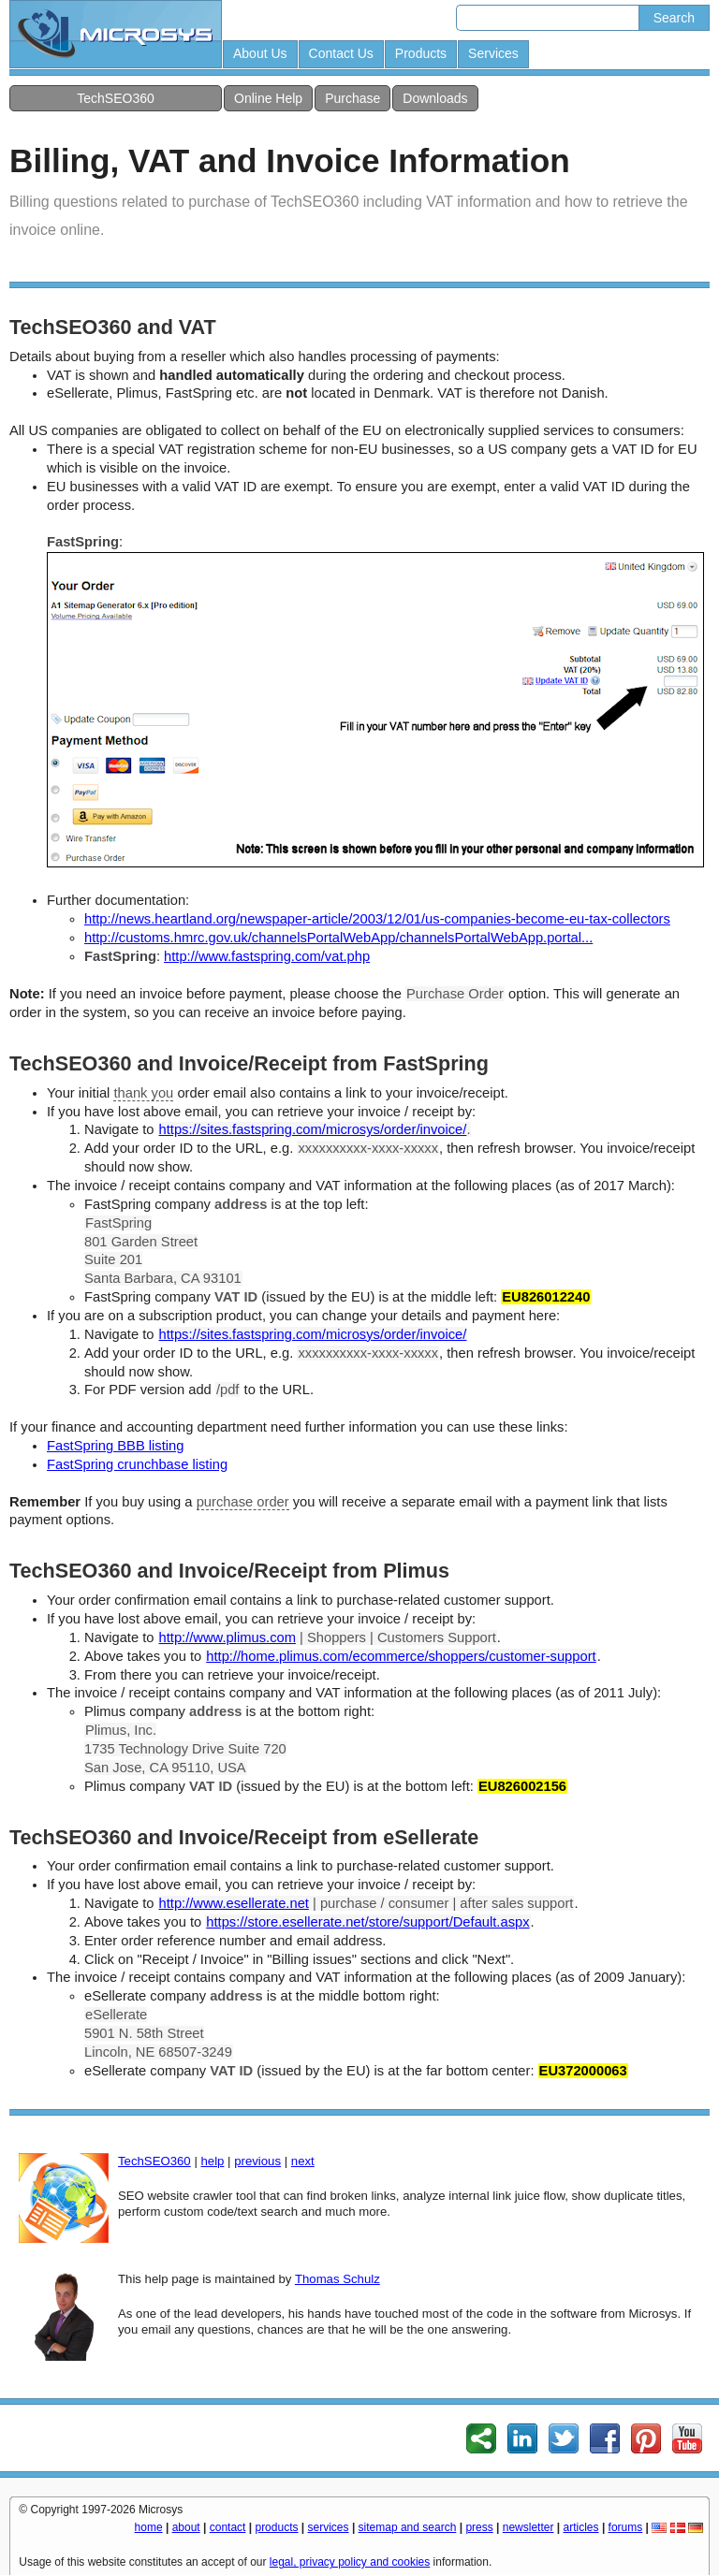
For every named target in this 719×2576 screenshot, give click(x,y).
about (186, 2527)
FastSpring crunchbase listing (137, 1464)
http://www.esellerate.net (234, 1903)
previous (257, 2161)
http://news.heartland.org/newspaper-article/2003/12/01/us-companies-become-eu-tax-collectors (377, 918)
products (276, 2527)
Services (493, 53)
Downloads (435, 98)
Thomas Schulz (337, 2279)
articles (581, 2527)
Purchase (352, 98)
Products (421, 53)
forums (626, 2527)
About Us (260, 53)
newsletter (528, 2527)
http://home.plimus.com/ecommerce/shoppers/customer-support (400, 1656)
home (149, 2527)
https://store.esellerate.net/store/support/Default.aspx (367, 1921)
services (328, 2527)
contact (228, 2527)
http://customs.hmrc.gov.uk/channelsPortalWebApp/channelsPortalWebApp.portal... (338, 937)
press (478, 2527)
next (303, 2161)
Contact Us (341, 53)
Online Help (268, 98)
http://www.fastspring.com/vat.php (267, 956)
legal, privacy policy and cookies (350, 2562)
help (212, 2161)
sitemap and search (408, 2527)
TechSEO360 (115, 98)
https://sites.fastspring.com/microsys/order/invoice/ (313, 1129)
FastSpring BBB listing (115, 1445)
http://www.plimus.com (227, 1637)
